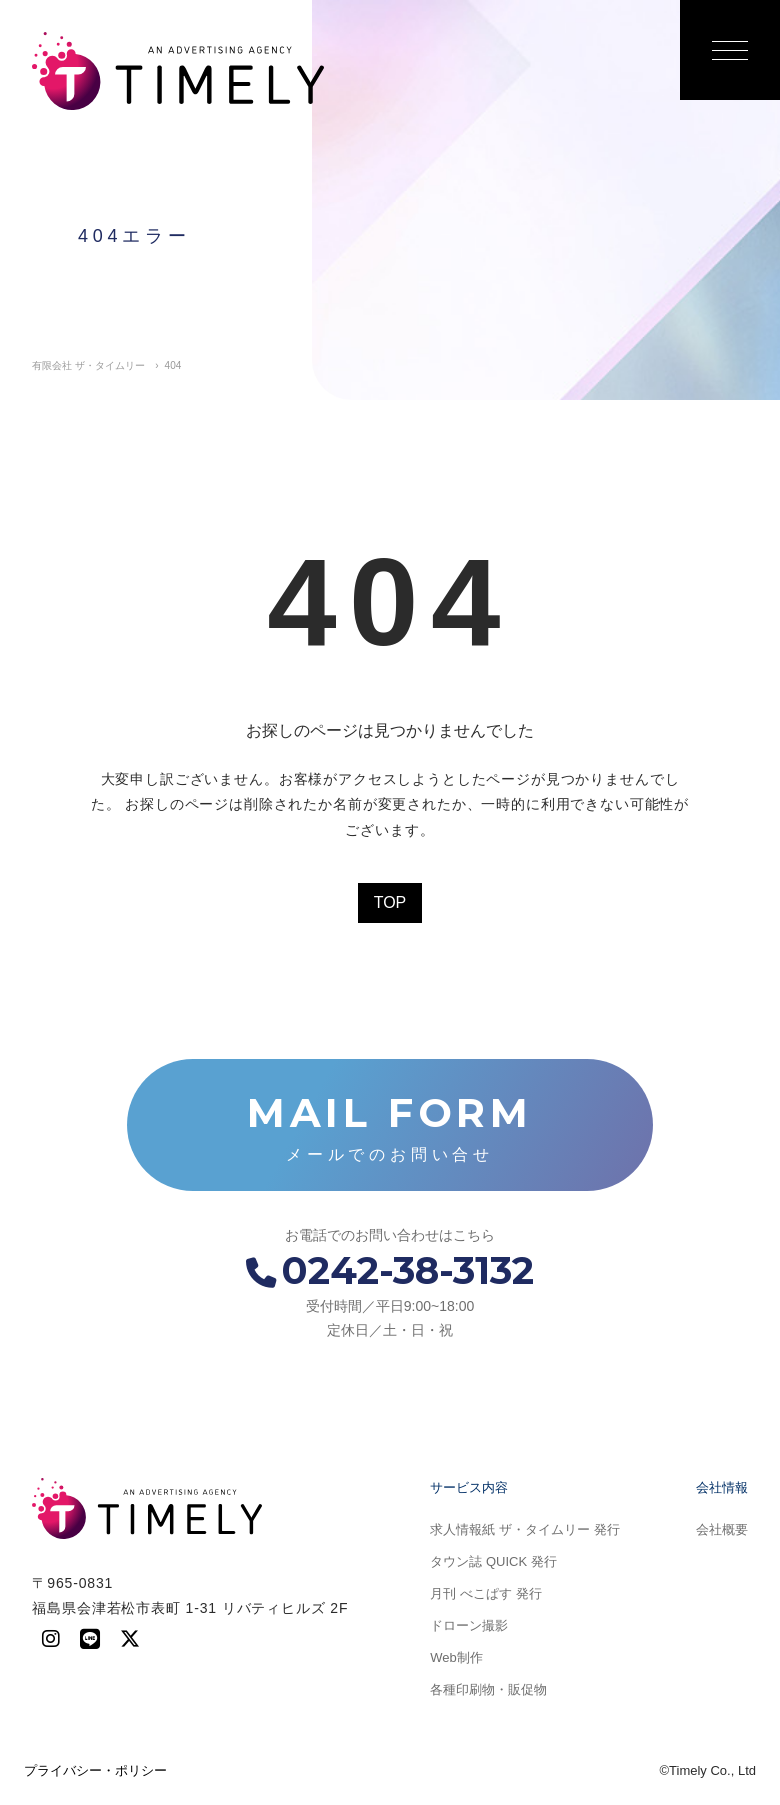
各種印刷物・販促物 (488, 1689)
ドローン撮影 (469, 1625)
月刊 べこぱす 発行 (485, 1593)
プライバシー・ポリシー (95, 1770)
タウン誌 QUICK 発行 (493, 1561)
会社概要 (722, 1529)
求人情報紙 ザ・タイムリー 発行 (524, 1529)
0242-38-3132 (390, 1270)
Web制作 (456, 1657)
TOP (390, 902)
